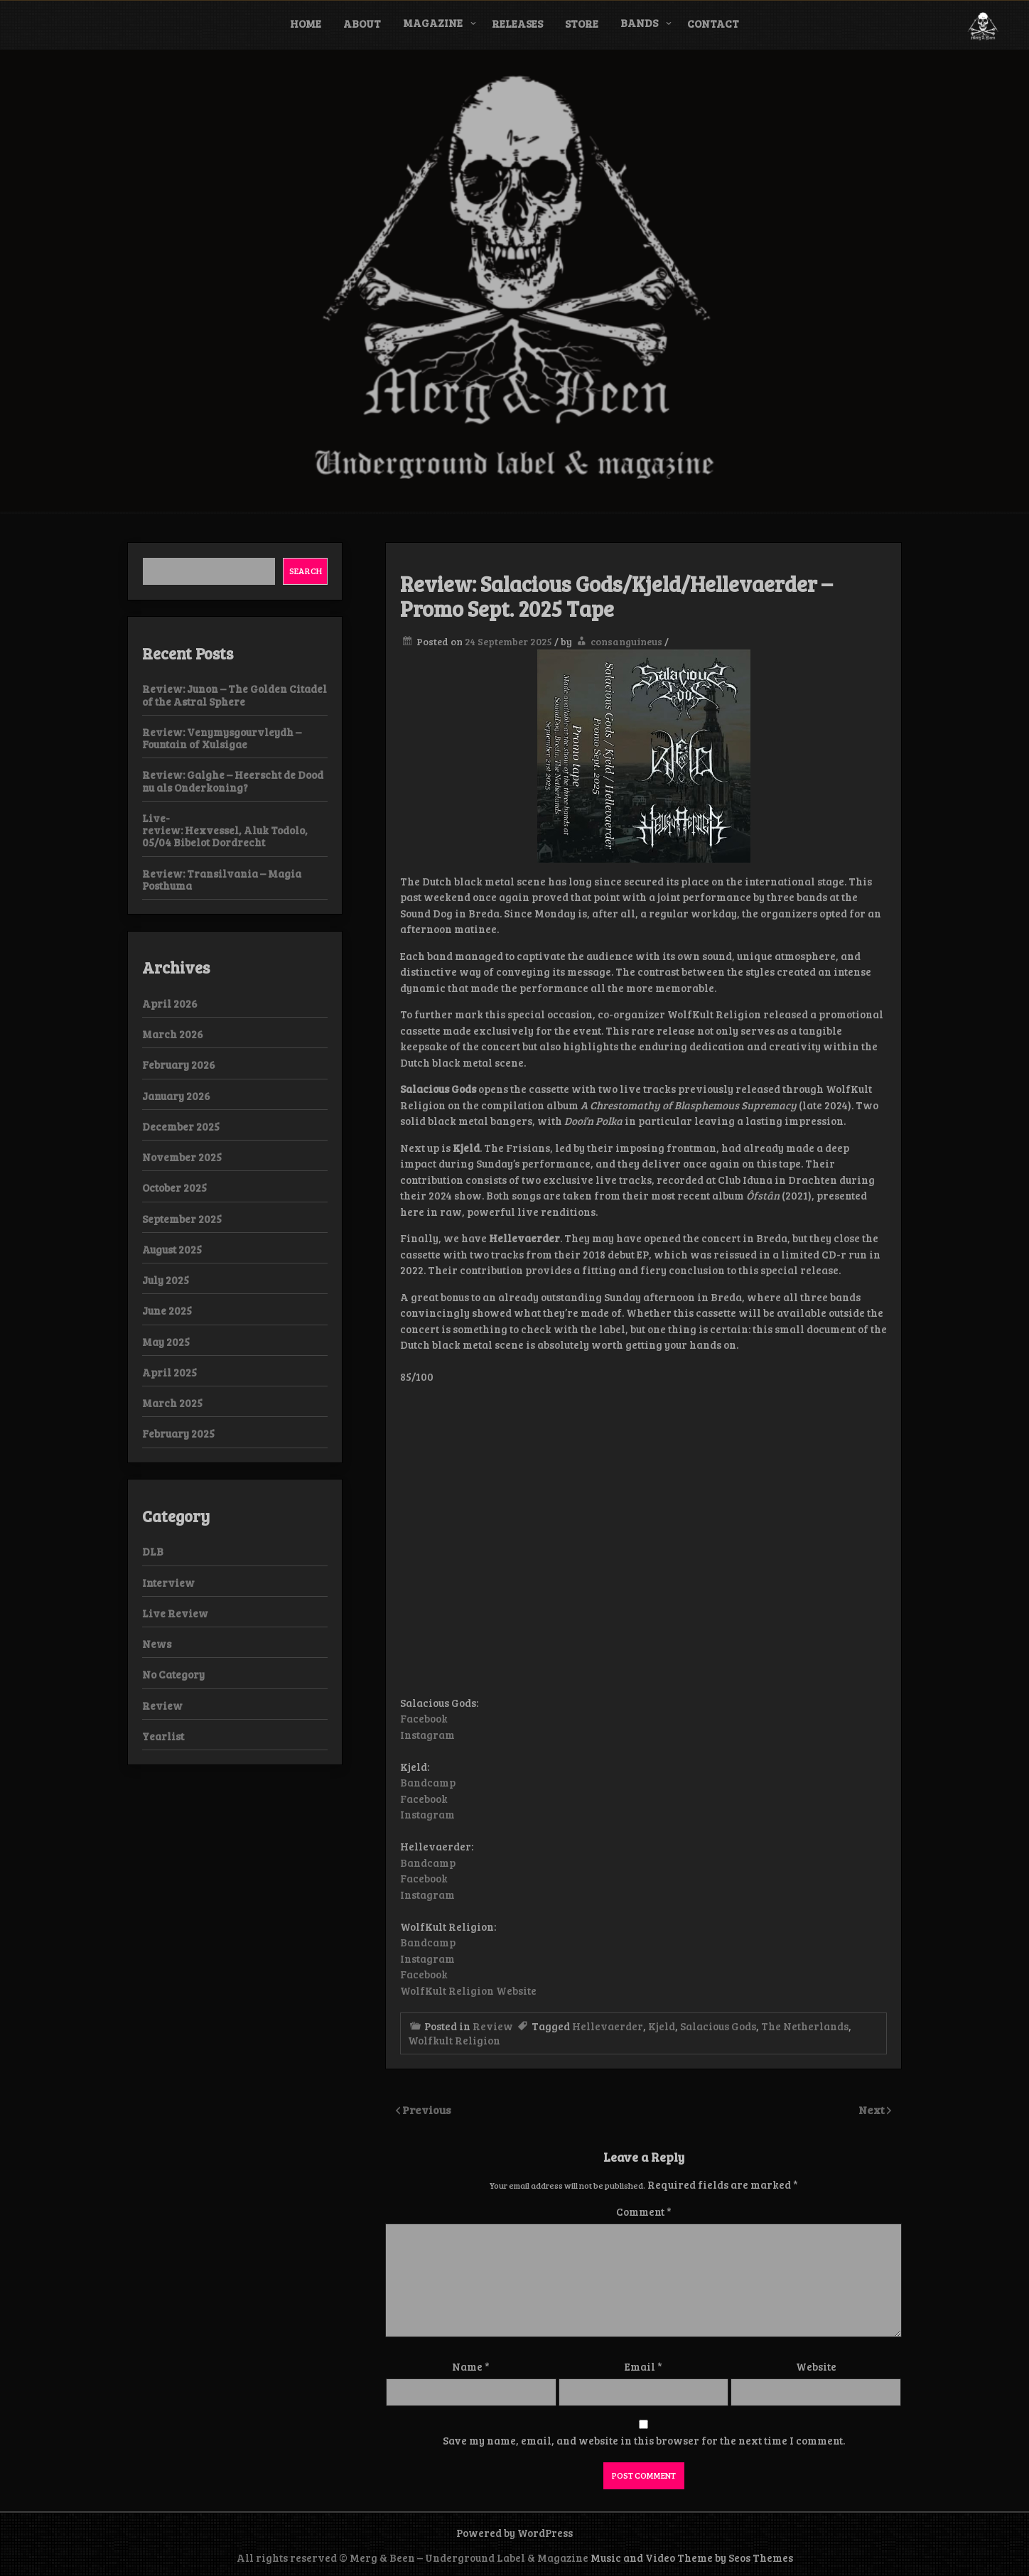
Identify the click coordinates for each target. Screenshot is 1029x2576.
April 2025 (169, 1372)
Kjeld (661, 2026)
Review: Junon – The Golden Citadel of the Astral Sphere (234, 694)
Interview (168, 1582)
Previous (426, 2109)
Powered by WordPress (514, 2533)
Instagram (427, 1735)
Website (816, 2366)
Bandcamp (428, 1782)
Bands (639, 23)
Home (305, 23)
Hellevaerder (607, 2026)
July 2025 (165, 1280)
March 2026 (172, 1034)
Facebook (424, 1718)
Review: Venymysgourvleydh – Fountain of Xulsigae (221, 738)
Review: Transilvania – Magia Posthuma (221, 879)
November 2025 (182, 1157)
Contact (713, 23)
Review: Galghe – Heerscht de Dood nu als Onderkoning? (232, 780)
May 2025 (166, 1342)
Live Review (175, 1613)
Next (872, 2109)
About (362, 23)
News (156, 1644)
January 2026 (176, 1096)
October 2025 (174, 1187)
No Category (173, 1674)
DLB (152, 1551)
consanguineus (626, 641)
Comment (644, 2211)
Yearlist (163, 1736)
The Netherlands (804, 2026)
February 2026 (178, 1064)
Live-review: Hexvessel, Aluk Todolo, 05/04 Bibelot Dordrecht (225, 830)
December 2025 (181, 1126)
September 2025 (182, 1219)
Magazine (433, 23)
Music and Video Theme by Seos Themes (692, 2557)
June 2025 (167, 1310)
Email (643, 2366)
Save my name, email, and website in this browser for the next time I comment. (644, 2440)
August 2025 (172, 1249)
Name (471, 2366)
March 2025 (172, 1403)
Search (305, 570)
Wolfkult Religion (454, 2040)
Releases (517, 23)
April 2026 (170, 1003)
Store (581, 23)
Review (493, 2026)
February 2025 (178, 1433)
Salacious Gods (718, 2026)
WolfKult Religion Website (468, 1990)
